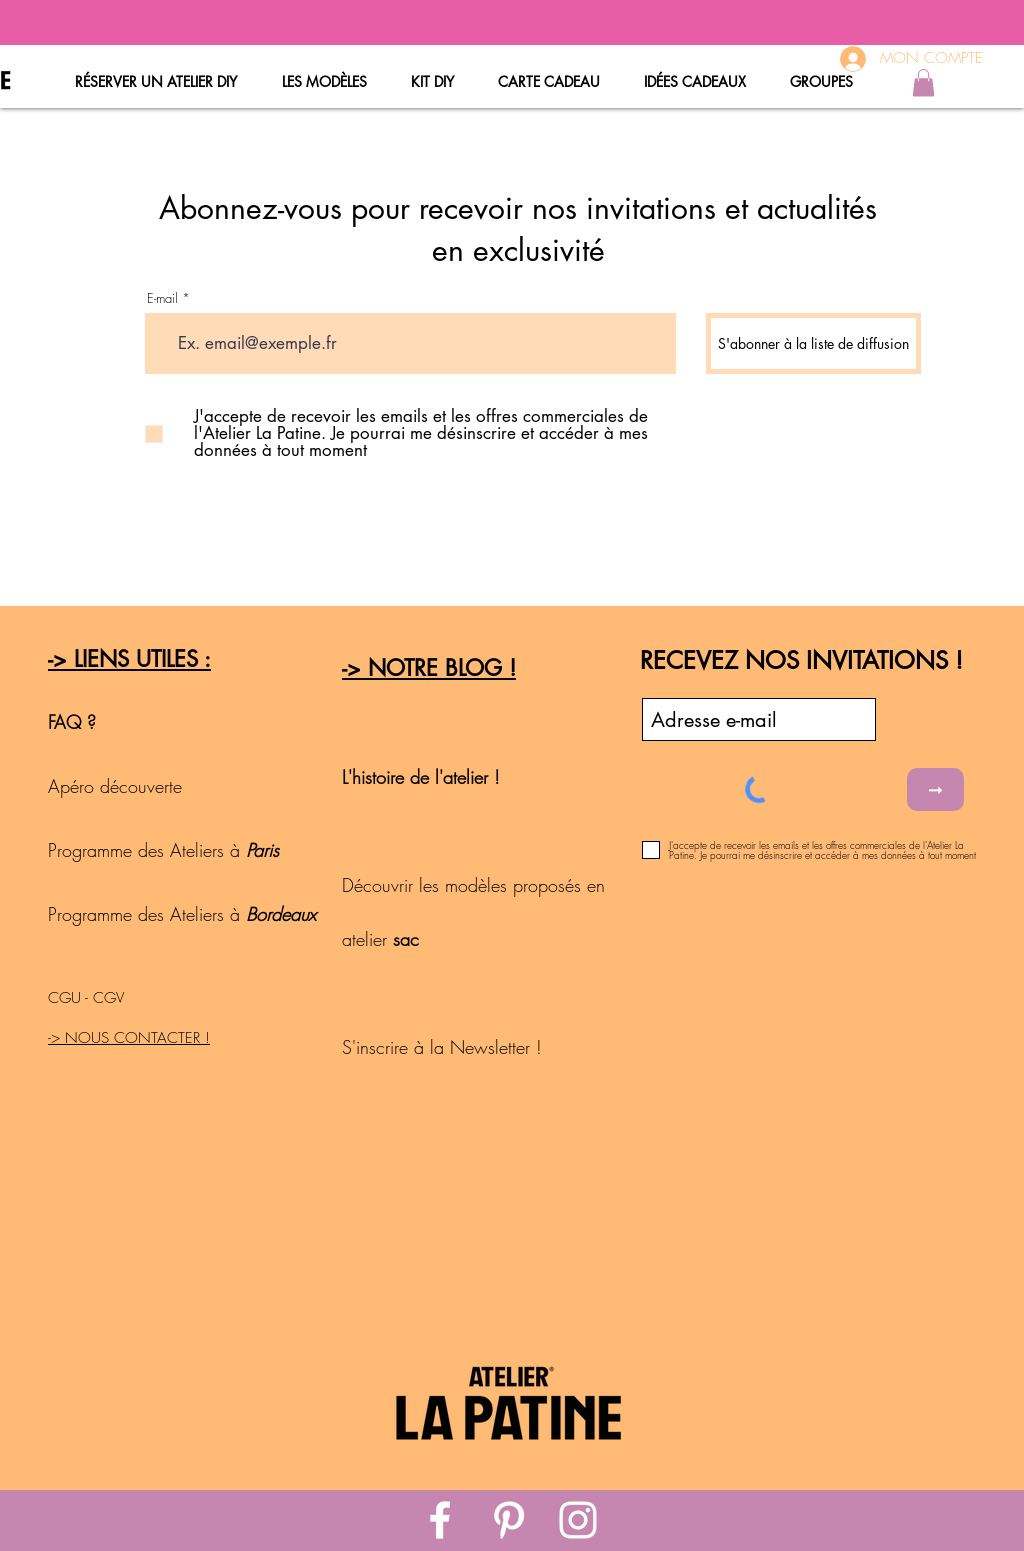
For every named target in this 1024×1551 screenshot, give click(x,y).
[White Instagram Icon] (578, 1520)
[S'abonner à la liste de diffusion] (813, 343)
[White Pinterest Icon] (509, 1520)
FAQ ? (72, 722)
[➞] (935, 789)
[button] (923, 82)
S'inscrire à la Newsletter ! (442, 1047)
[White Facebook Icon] (440, 1520)
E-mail (162, 298)
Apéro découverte (118, 786)
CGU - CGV (86, 998)
